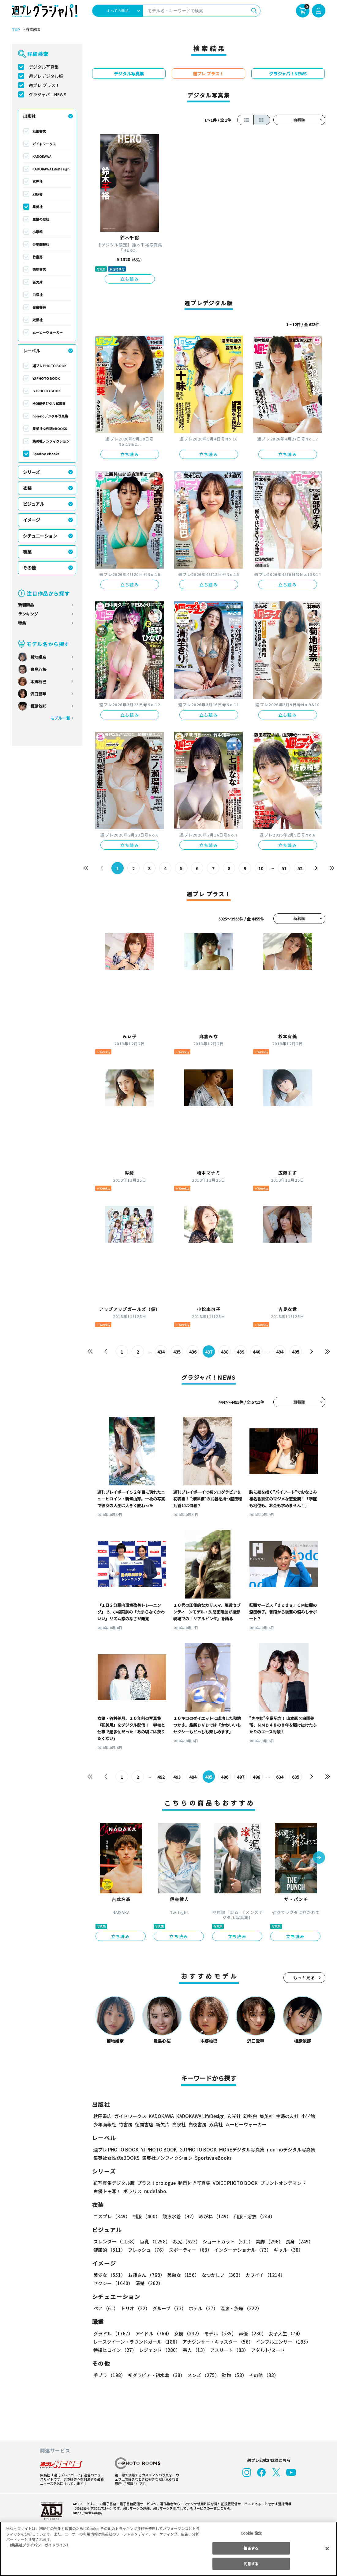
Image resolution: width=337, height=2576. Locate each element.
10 (260, 868)
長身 (296, 2241)
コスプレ (111, 2216)
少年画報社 (40, 244)
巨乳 (154, 2241)
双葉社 (37, 319)
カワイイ (262, 2275)
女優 (186, 2333)
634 (279, 1777)
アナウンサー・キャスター (217, 2341)
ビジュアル (33, 504)
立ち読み (129, 279)
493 (177, 1777)
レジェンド (159, 2350)
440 (256, 1352)
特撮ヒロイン (114, 2350)
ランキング (28, 614)
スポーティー (189, 2249)
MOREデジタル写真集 (49, 403)
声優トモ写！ (107, 2191)
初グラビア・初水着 (155, 2375)
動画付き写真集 (193, 2183)
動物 (232, 2375)
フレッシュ (146, 2249)
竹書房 (37, 256)
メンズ (202, 2375)
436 (193, 1352)
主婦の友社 (40, 219)
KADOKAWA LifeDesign (50, 168)
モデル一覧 (60, 718)
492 (161, 1777)
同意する (251, 2563)
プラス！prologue (155, 2183)
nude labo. (155, 2191)
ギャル (286, 2249)
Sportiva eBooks (45, 453)
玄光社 (37, 181)
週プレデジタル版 (46, 76)
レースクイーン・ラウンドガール (136, 2341)
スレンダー (115, 2241)
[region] (168, 2549)
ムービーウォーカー (47, 332)
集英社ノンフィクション (50, 441)
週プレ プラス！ (44, 85)
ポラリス (132, 2191)
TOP (15, 30)
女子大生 (283, 2333)
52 (299, 868)
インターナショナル (241, 2249)
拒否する (251, 2548)
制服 (145, 2216)
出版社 (29, 116)
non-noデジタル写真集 (50, 415)
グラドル (112, 2333)
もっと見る (304, 1977)
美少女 (109, 2275)
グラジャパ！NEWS (47, 94)
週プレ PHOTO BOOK (49, 365)
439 (240, 1352)
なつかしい (220, 2275)
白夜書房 (39, 307)
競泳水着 (178, 2216)
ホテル (202, 2308)
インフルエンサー (282, 2341)
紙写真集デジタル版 (114, 2183)
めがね (213, 2216)
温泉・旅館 (239, 2308)
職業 (27, 552)
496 (224, 1777)
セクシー (304, 2275)
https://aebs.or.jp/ (86, 2512)
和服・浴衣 (252, 2216)
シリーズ (31, 472)
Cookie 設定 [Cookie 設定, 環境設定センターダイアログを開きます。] (251, 2533)
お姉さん (145, 2275)
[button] (319, 1858)
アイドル (152, 2333)
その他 (29, 568)
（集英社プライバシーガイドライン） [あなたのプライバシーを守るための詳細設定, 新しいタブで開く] (39, 2544)
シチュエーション (40, 536)
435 (177, 1352)
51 (283, 868)
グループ (168, 2308)
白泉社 (37, 294)
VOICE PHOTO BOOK (233, 2183)
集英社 (37, 206)
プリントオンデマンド (280, 2183)
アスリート (228, 2350)
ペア (105, 2308)
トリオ (134, 2308)
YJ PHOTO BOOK (45, 378)
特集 (22, 623)
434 (161, 1352)
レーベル (31, 351)
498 (256, 1777)
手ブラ (109, 2375)
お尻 (184, 2241)
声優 (250, 2333)
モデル (218, 2333)
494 (279, 1352)
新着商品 (26, 605)
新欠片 (37, 282)
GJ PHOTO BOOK (46, 390)
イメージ (31, 520)
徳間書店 (39, 269)
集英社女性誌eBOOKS (49, 428)
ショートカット (225, 2241)
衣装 (27, 488)
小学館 (37, 231)
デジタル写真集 (44, 67)
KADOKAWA (41, 156)
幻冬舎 (37, 194)
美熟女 (181, 2275)
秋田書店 (39, 131)
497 (240, 1777)
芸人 (194, 2350)
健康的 (109, 2249)
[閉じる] (327, 2548)
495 (295, 1352)
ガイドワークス (44, 143)
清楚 (106, 2283)
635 (295, 1777)
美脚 (266, 2241)
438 (224, 1352)
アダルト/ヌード (266, 2350)
